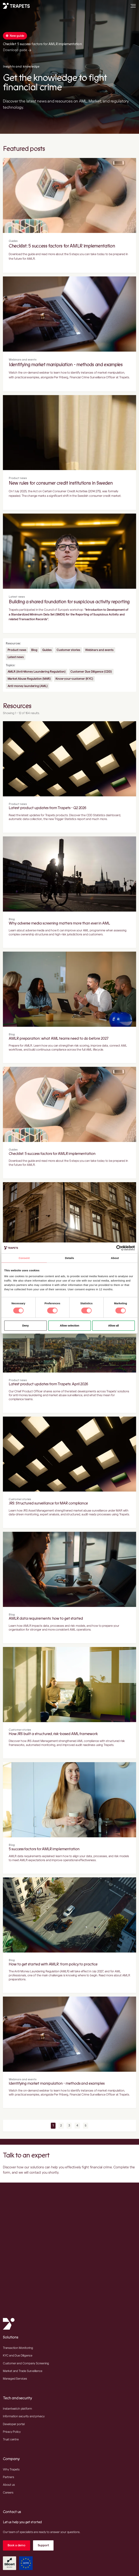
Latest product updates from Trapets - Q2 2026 (47, 808)
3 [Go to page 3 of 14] (69, 2125)
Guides (47, 650)
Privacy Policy (12, 2431)
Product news (17, 650)
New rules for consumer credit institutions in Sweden (61, 483)
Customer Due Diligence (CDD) (91, 671)
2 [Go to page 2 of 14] (61, 2125)
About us (9, 2484)
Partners (8, 2477)
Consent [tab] (24, 1258)
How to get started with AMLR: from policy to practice (53, 1964)
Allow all (113, 1325)
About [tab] (115, 1258)
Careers (8, 2492)
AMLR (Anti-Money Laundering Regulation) (37, 671)
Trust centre (11, 2439)
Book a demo (16, 2545)
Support (43, 2545)
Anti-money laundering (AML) (28, 686)
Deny (25, 1325)
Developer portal (14, 2424)
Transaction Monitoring (18, 2347)
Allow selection (69, 1325)
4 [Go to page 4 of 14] (77, 2125)
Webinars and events (99, 650)
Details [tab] (69, 1258)
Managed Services (15, 2378)
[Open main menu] (131, 7)
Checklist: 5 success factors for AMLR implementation (62, 246)
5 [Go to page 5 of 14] (85, 2125)
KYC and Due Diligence (17, 2355)
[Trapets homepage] (16, 6)
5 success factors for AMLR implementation (44, 1849)
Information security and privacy (24, 2416)
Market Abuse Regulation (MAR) (29, 678)
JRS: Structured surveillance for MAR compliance (48, 1503)
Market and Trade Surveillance (22, 2371)
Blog (34, 650)
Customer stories (68, 650)
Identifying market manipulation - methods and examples (66, 364)
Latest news (16, 657)
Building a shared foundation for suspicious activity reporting (69, 602)
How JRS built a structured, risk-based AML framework (53, 1734)
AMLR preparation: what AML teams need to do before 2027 (58, 1038)
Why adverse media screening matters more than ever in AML (59, 923)
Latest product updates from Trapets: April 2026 (48, 1384)
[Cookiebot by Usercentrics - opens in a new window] (119, 1248)
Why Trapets (11, 2469)
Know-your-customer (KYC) (74, 678)
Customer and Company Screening (26, 2363)
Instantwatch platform (17, 2408)
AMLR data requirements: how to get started (46, 1618)
